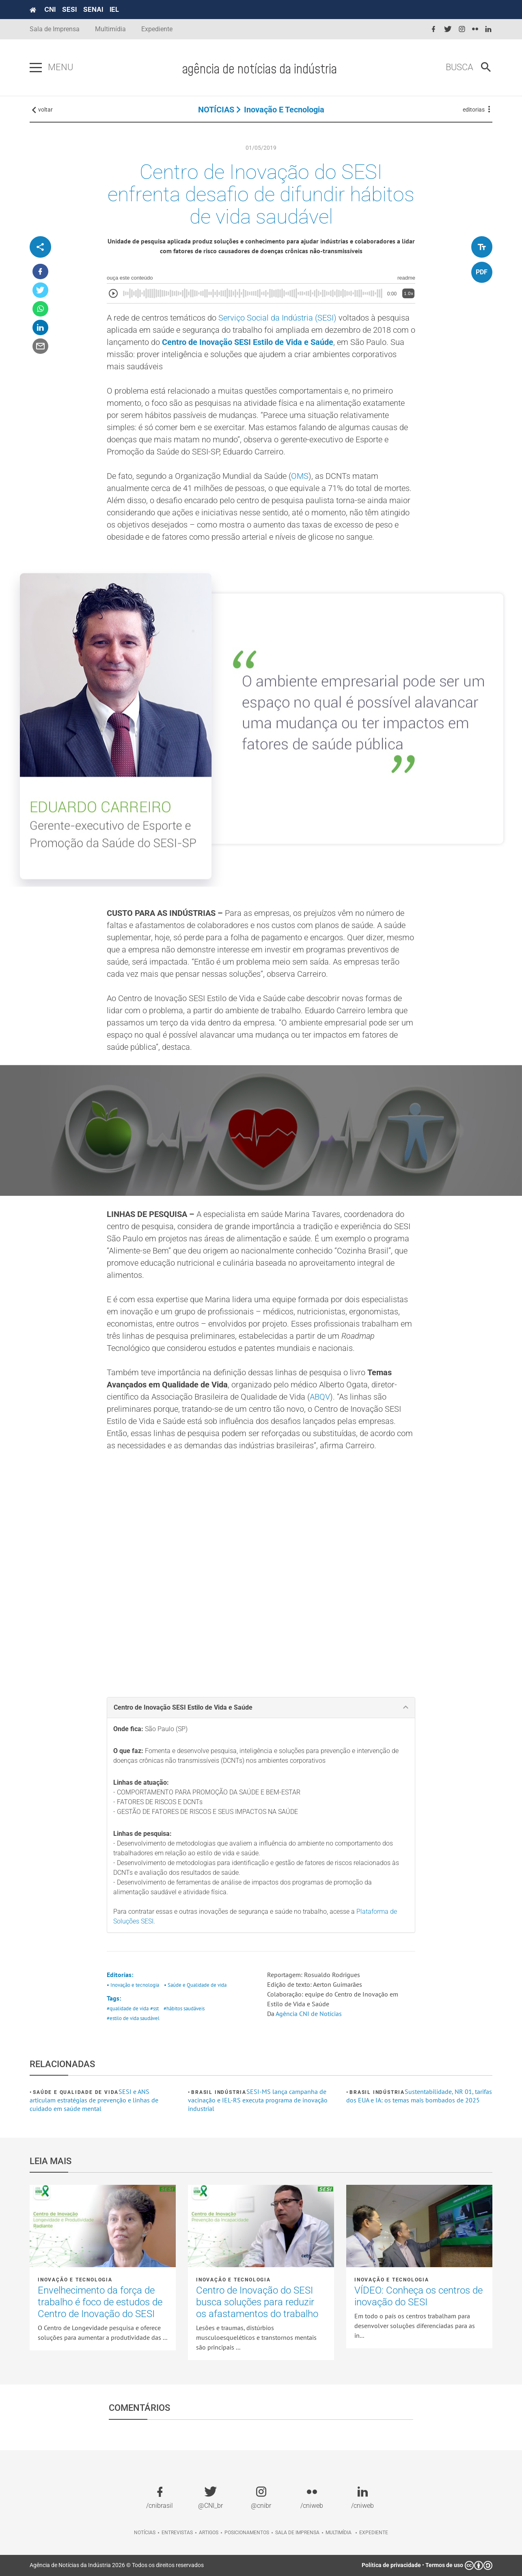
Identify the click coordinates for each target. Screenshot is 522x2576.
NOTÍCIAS (216, 109)
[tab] (261, 1707)
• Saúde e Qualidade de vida (195, 1985)
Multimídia (110, 29)
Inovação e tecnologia (284, 109)
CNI (50, 9)
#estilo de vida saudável (133, 2018)
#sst (154, 2008)
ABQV (320, 1397)
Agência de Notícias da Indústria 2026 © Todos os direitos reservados (117, 2565)
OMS (299, 476)
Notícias (144, 2532)
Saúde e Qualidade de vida (76, 2092)
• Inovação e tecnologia (133, 1985)
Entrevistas (177, 2532)
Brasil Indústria (218, 2092)
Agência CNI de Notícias (309, 2014)
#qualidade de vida (128, 2008)
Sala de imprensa (297, 2532)
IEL (114, 9)
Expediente (157, 29)
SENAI (93, 9)
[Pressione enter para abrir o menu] (36, 68)
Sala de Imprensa (55, 29)
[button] (261, 1707)
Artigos (208, 2532)
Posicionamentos (246, 2532)
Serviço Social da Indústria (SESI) (277, 318)
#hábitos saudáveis (184, 2008)
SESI (69, 9)
